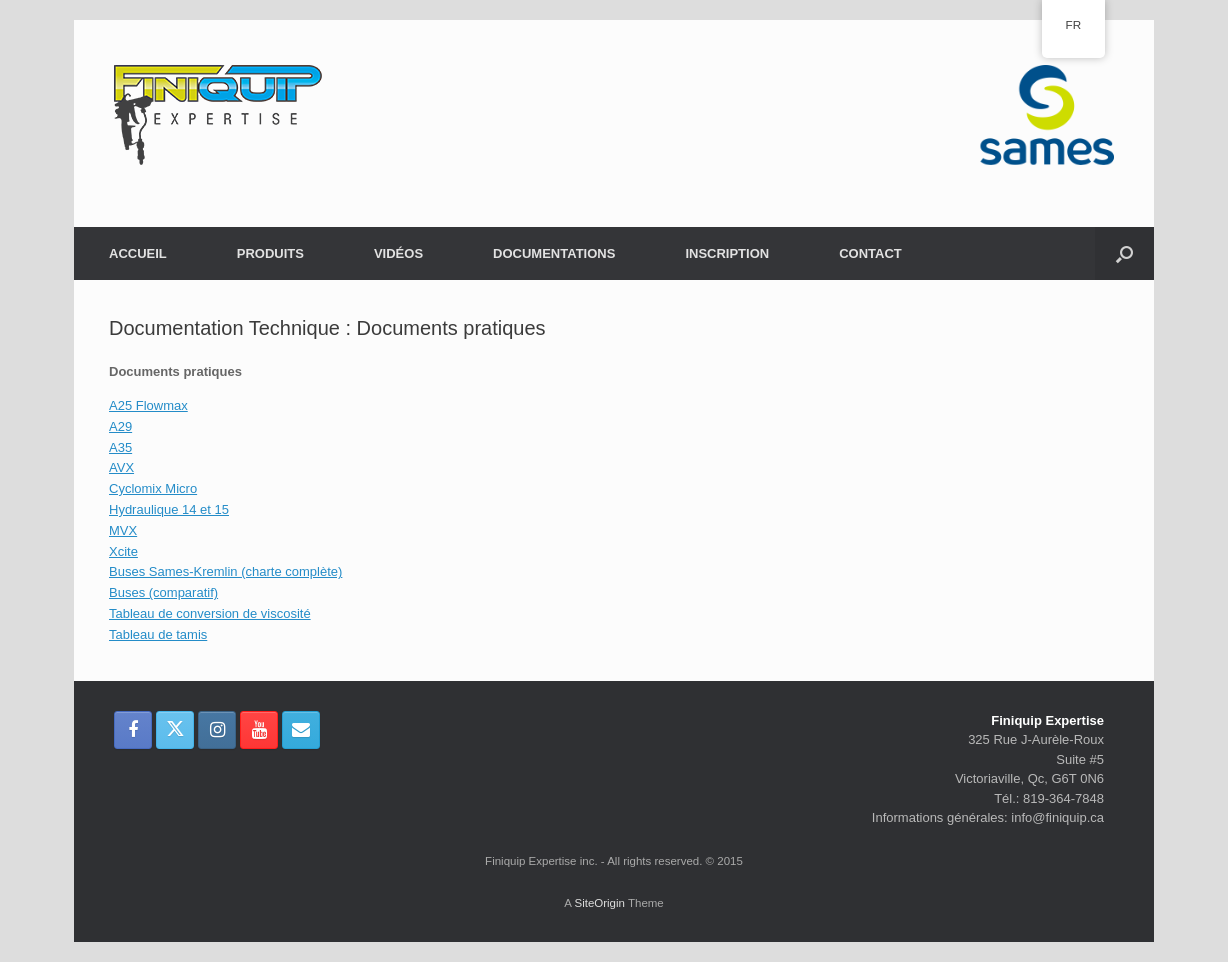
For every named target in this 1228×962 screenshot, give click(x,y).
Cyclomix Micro (153, 488)
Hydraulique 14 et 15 (169, 509)
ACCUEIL (138, 253)
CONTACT (870, 253)
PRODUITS (270, 253)
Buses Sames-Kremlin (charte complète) (225, 571)
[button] (1124, 253)
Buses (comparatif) (163, 592)
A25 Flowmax (148, 405)
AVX (121, 467)
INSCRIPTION (727, 253)
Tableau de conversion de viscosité (210, 613)
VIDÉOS (398, 253)
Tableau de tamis (158, 634)
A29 (120, 426)
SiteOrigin (599, 903)
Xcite (123, 551)
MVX (123, 530)
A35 (120, 447)
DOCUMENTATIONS (554, 253)
